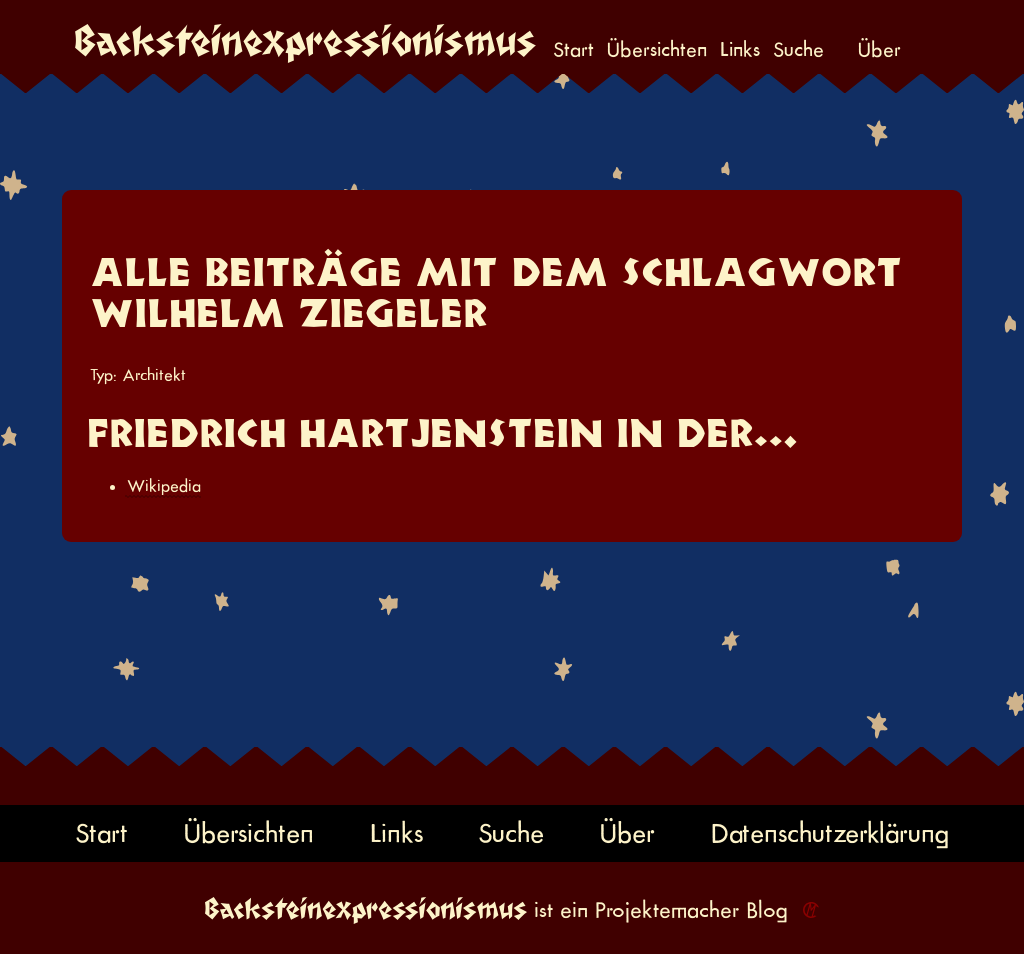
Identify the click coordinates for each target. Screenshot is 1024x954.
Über (879, 51)
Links (740, 51)
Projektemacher (667, 910)
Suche (798, 51)
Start (573, 51)
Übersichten (657, 51)
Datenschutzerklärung (830, 833)
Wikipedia (164, 486)
